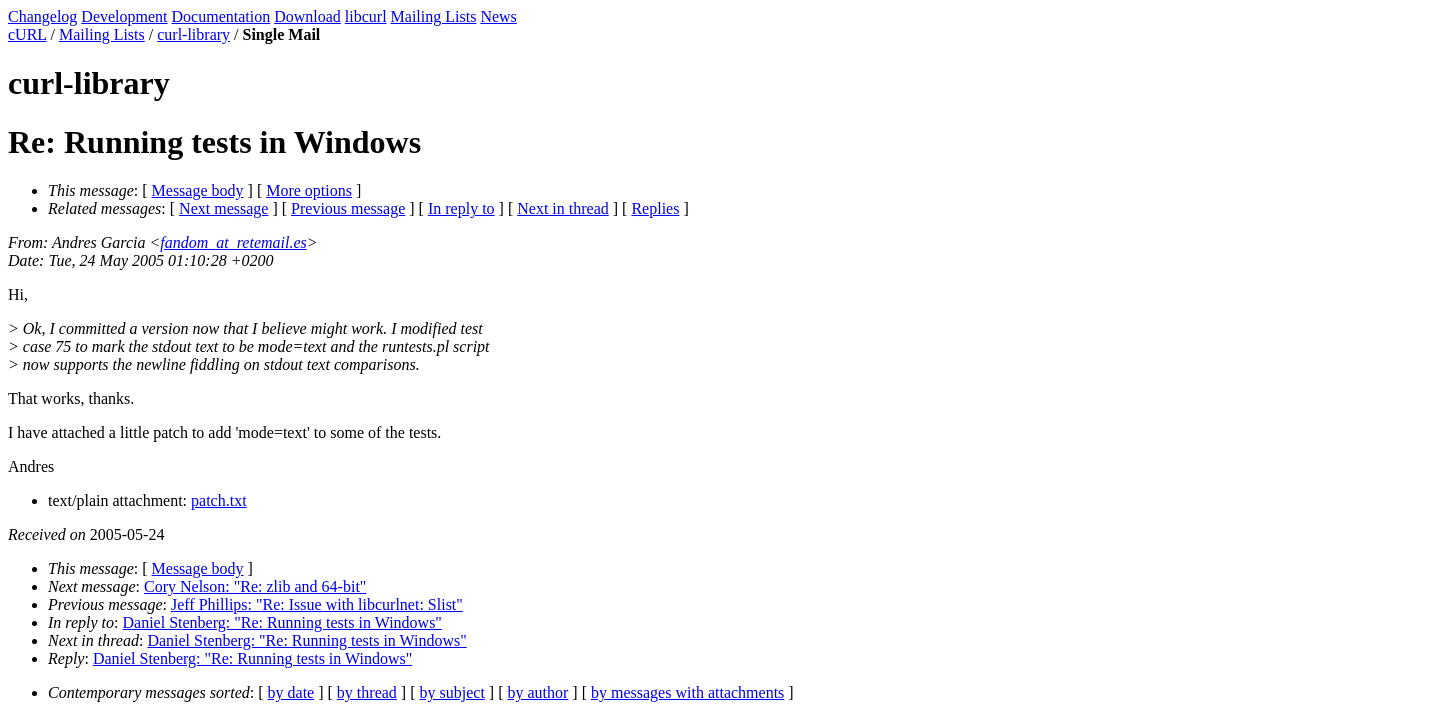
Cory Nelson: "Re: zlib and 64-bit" (255, 586)
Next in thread (563, 208)
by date (291, 692)
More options (309, 190)
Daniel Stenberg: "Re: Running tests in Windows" (282, 622)
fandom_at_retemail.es (233, 242)
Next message (223, 208)
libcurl (366, 16)
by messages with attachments (687, 692)
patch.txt (219, 500)
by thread (367, 692)
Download (307, 16)
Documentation (221, 16)
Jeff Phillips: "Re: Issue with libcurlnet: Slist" (317, 604)
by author (537, 692)
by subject (452, 692)
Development (124, 16)
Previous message (348, 208)
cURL (27, 34)
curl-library (193, 34)
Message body (198, 190)
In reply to (461, 208)
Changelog (42, 16)
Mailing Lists (434, 16)
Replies (655, 208)
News (498, 16)
